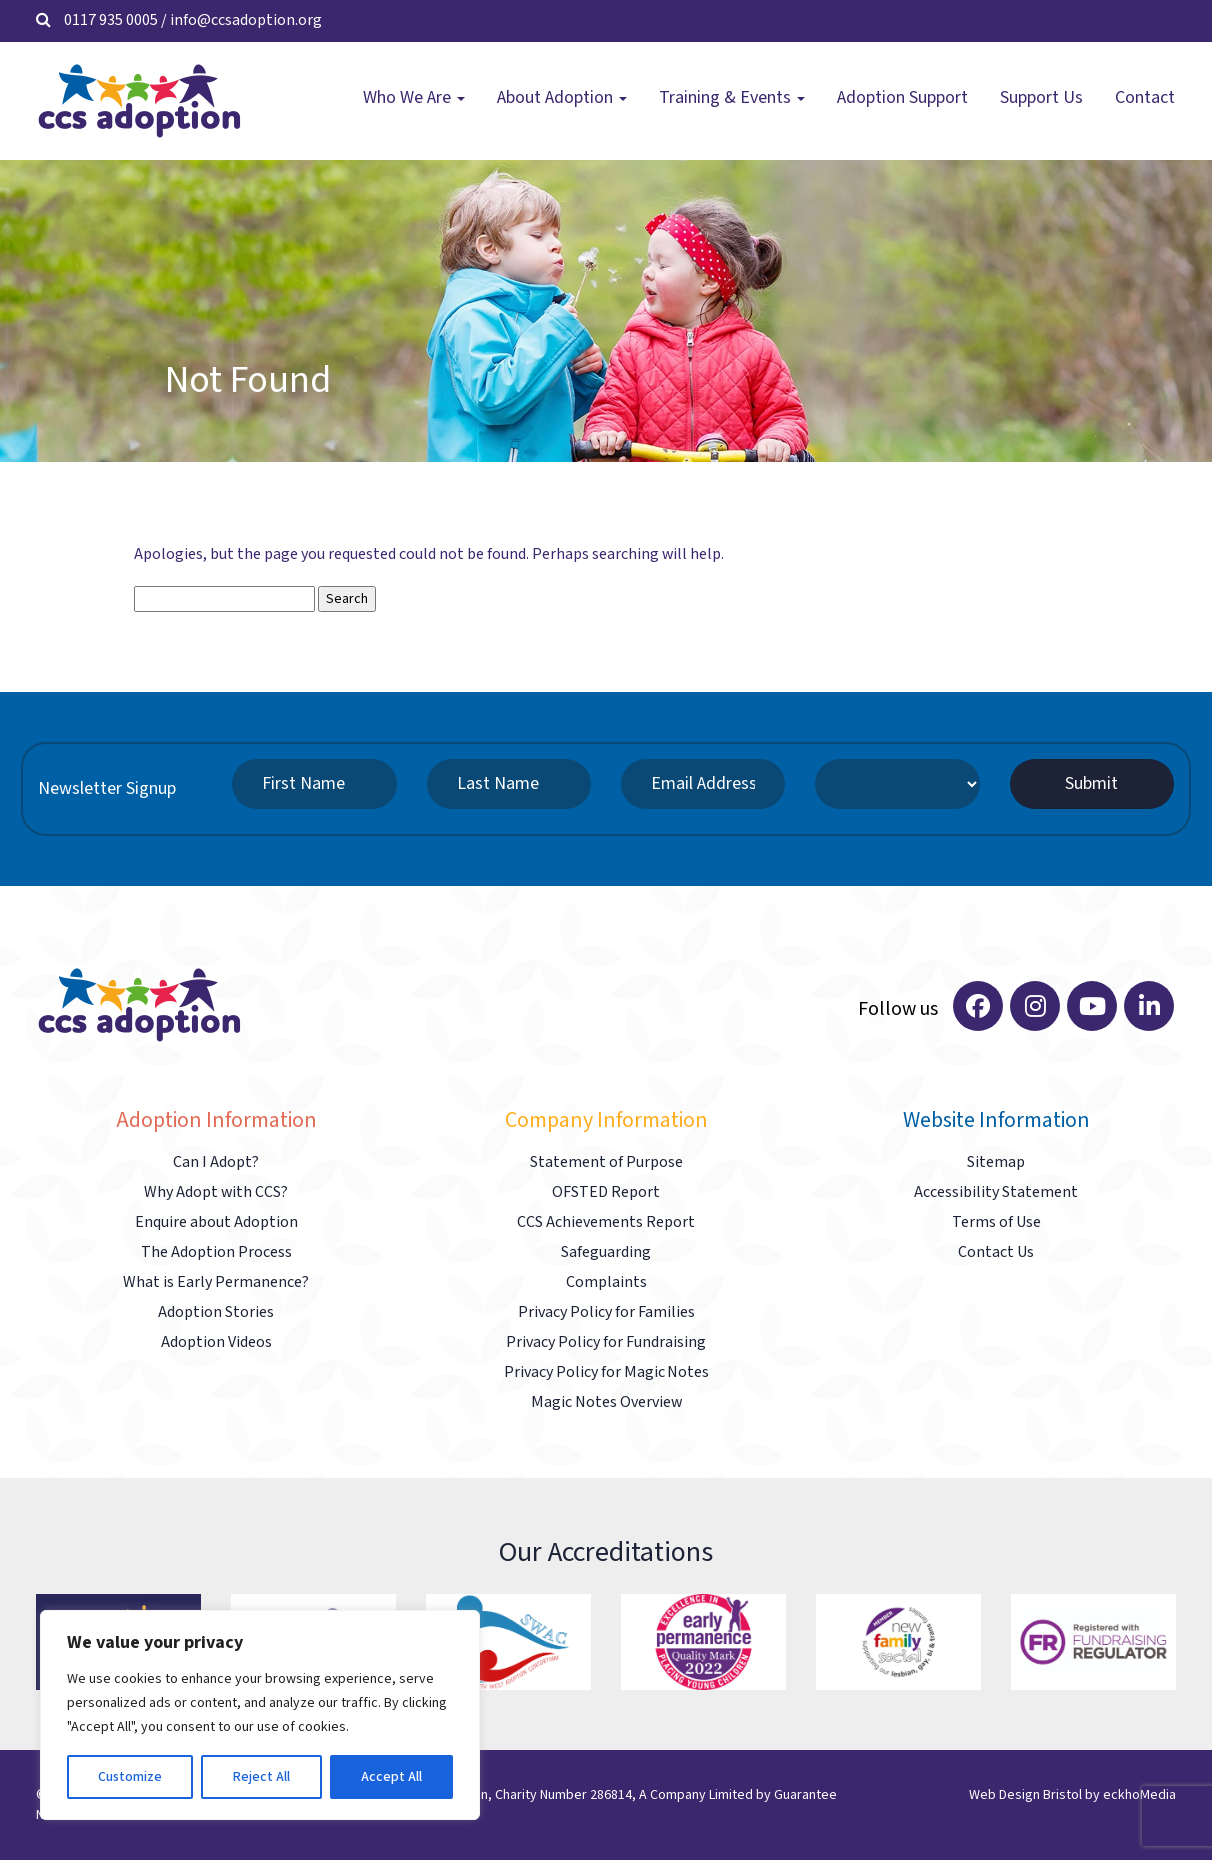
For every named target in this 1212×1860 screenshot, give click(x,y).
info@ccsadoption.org (246, 20)
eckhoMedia (1139, 1795)
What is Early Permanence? (216, 1282)
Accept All (391, 1777)
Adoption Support (902, 97)
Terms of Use (996, 1222)
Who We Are (414, 97)
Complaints (606, 1282)
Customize (130, 1777)
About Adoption (562, 97)
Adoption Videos (216, 1342)
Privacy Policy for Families (606, 1312)
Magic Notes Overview (606, 1402)
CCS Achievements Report (606, 1222)
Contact (1145, 97)
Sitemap (996, 1162)
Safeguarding (606, 1252)
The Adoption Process (216, 1252)
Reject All (261, 1777)
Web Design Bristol (1025, 1795)
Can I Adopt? (216, 1162)
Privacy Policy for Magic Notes (606, 1372)
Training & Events (732, 97)
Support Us (1041, 97)
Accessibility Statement (996, 1192)
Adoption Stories (216, 1312)
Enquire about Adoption (216, 1222)
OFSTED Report (606, 1192)
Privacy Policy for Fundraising (606, 1342)
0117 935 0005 (111, 20)
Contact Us (996, 1252)
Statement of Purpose (606, 1162)
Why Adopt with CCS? (216, 1192)
